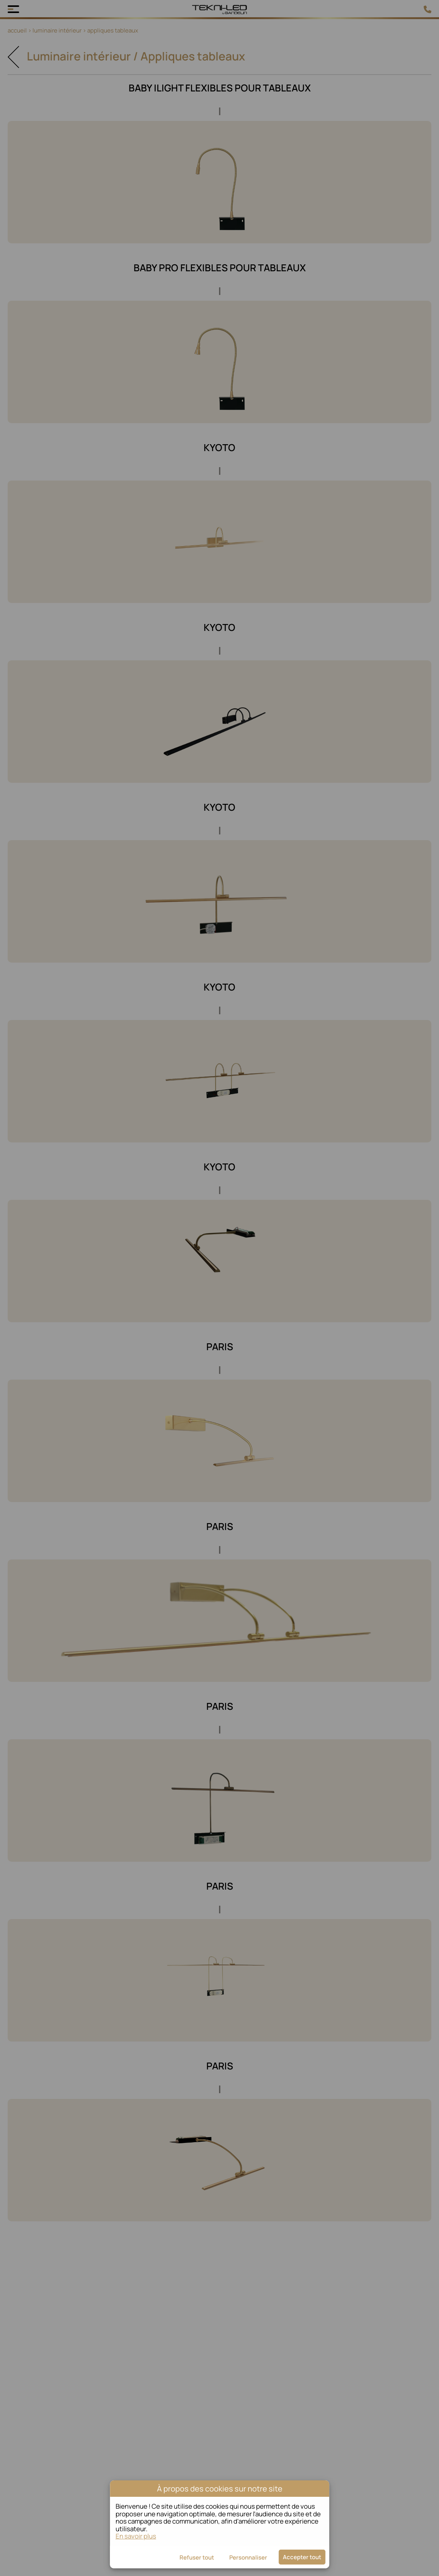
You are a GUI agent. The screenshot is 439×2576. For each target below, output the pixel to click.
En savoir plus (136, 2536)
